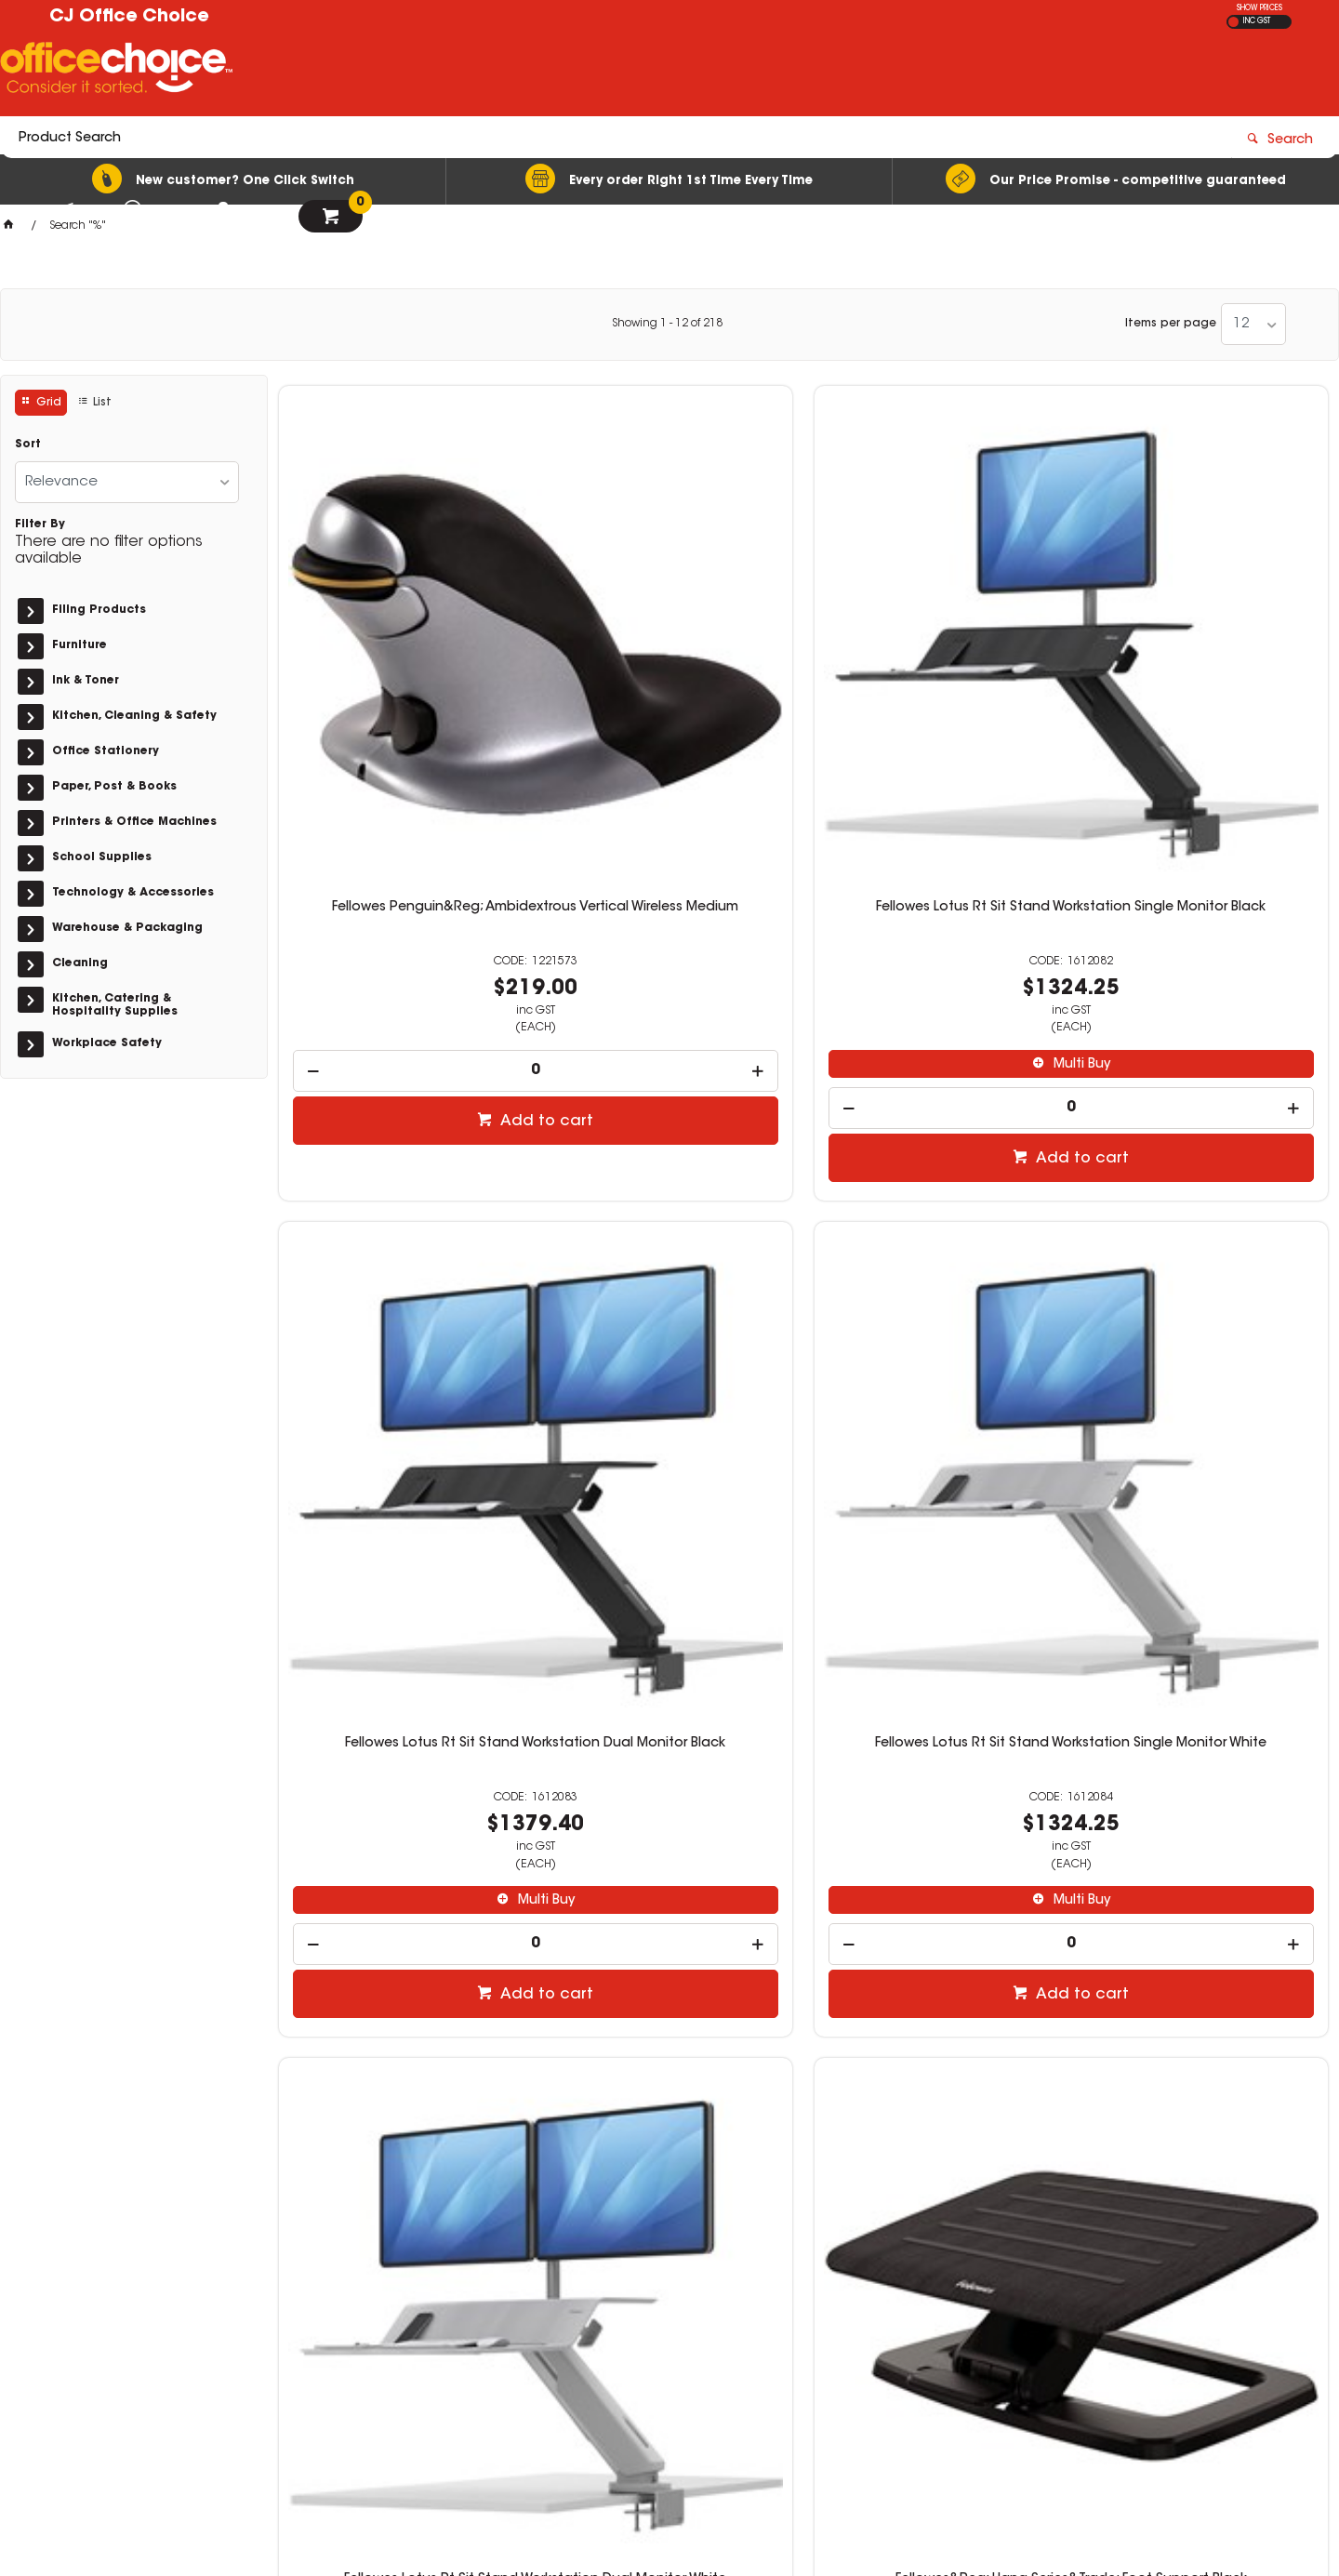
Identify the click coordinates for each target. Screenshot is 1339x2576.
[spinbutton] (402, 792)
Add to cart (411, 842)
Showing (667, 323)
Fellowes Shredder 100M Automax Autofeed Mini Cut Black (402, 1773)
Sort (28, 444)
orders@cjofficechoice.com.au (1051, 2321)
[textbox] (561, 71)
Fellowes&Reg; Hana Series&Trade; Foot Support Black (669, 1205)
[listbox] (1253, 324)
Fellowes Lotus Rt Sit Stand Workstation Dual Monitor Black (937, 636)
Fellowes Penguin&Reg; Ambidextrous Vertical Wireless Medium (401, 643)
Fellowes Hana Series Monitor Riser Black (1205, 1205)
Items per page (1170, 323)
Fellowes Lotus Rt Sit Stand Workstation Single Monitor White (1204, 636)
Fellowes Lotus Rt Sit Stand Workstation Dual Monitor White (401, 1205)
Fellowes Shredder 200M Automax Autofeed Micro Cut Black (669, 1773)
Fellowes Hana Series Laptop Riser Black (937, 1205)
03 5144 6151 (994, 2303)
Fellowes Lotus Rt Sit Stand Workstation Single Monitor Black (669, 636)
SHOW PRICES (1259, 8)
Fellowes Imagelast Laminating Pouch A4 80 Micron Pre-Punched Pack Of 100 (1205, 1780)
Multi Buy (678, 785)
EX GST (1233, 22)
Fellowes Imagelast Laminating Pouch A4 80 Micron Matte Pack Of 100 (937, 1780)
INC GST (1256, 21)
